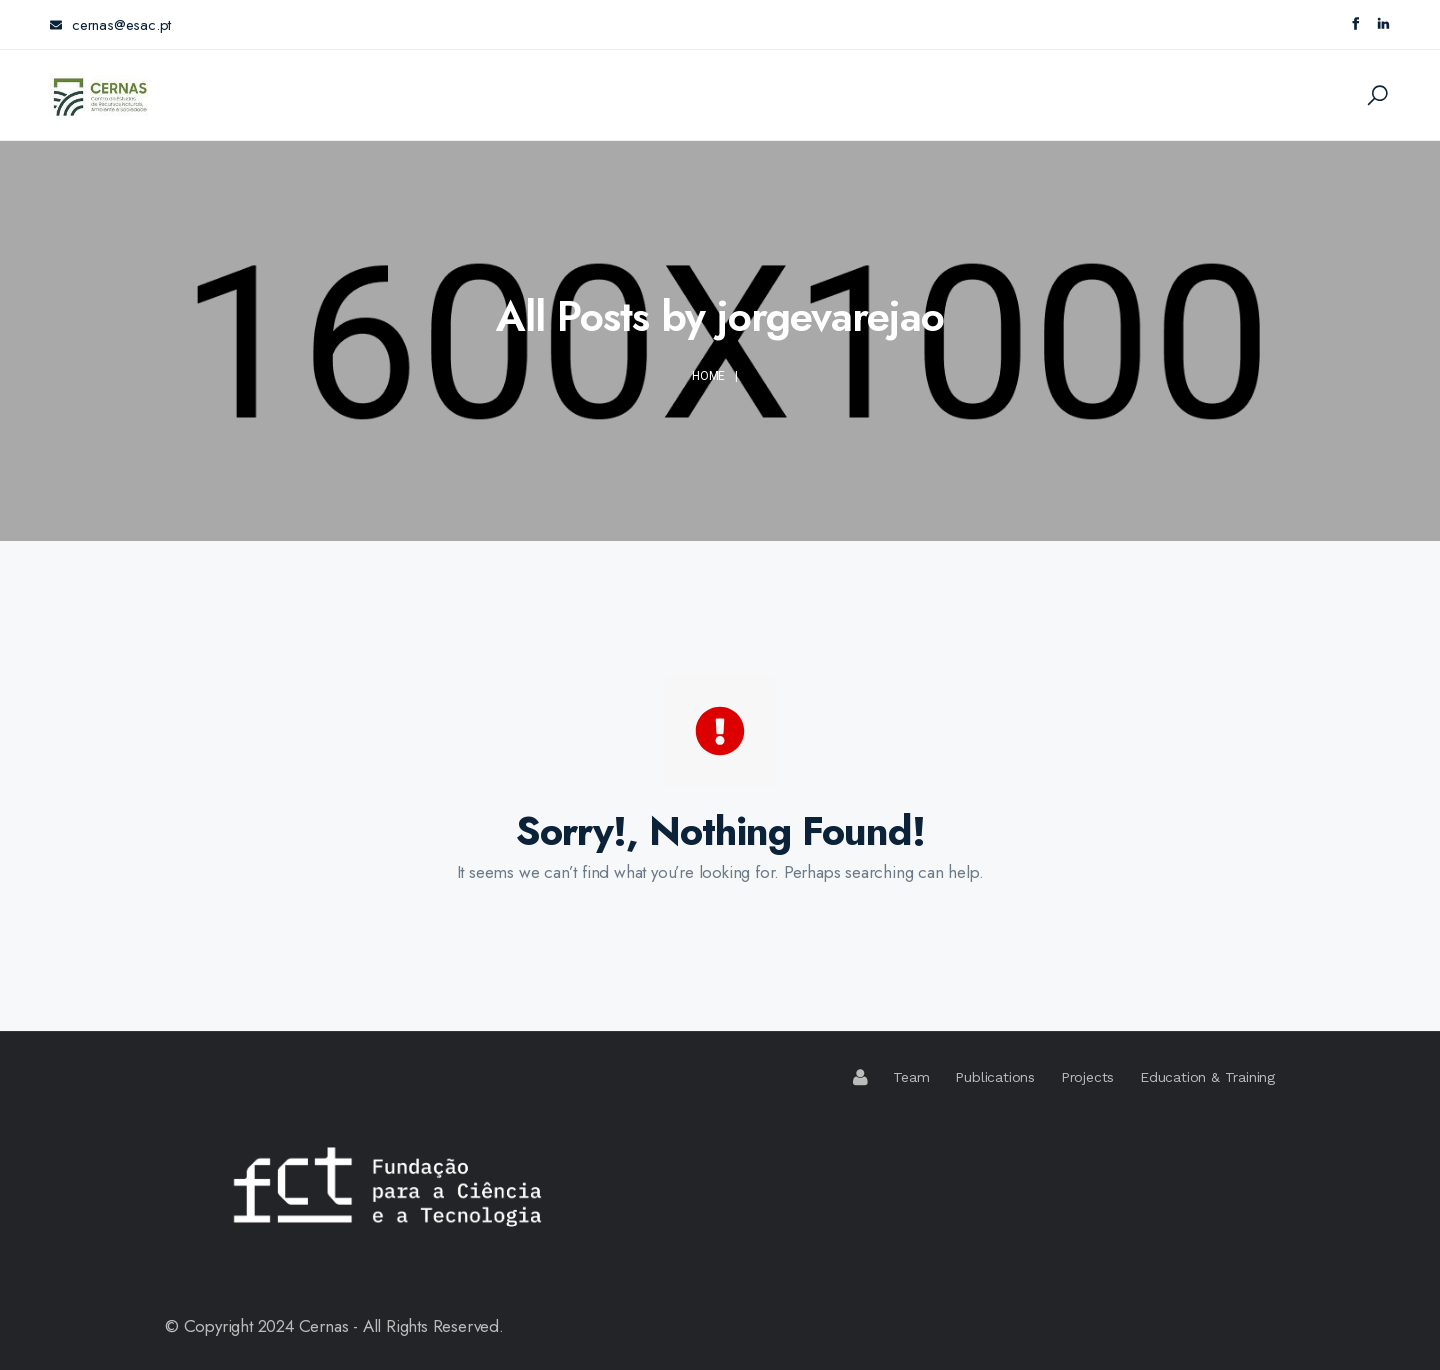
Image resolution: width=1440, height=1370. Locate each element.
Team (911, 1077)
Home (708, 376)
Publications (995, 1077)
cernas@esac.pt (110, 25)
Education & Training (1207, 1077)
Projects (1087, 1077)
